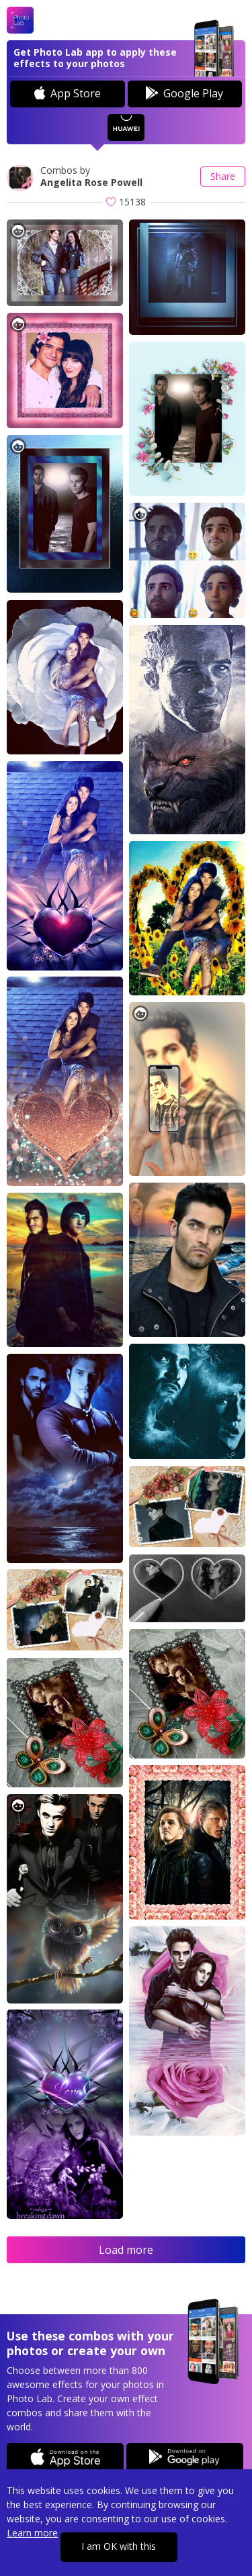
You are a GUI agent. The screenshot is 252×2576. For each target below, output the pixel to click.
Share (222, 176)
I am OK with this (118, 2546)
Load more (126, 2249)
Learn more (32, 2532)
